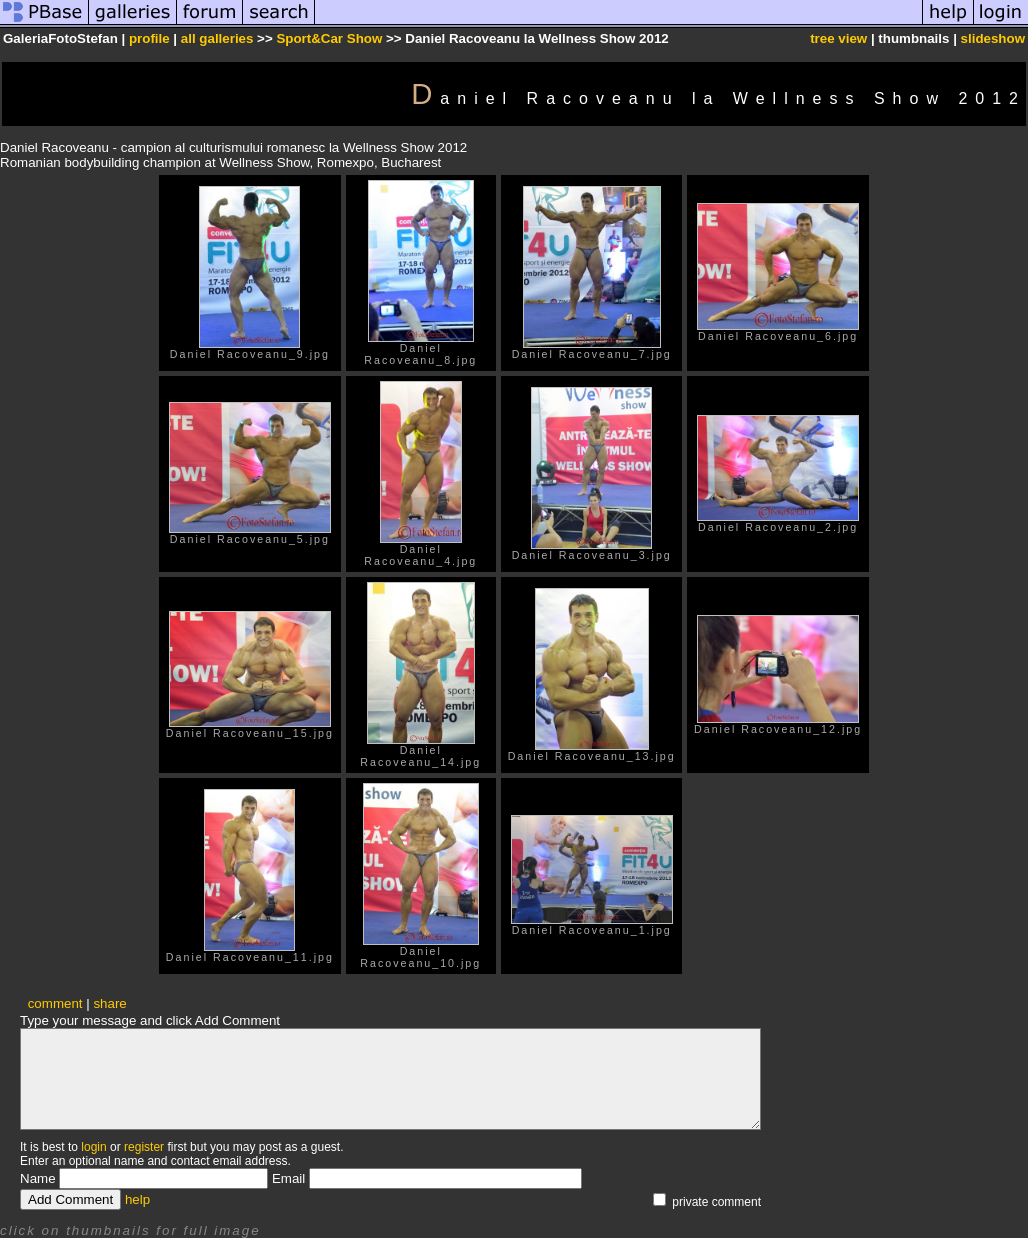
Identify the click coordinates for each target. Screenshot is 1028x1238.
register (144, 1147)
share (109, 1003)
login (93, 1147)
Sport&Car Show (329, 38)
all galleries (217, 38)
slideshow (993, 38)
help (137, 1199)
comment (55, 1003)
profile (149, 38)
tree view (838, 38)
